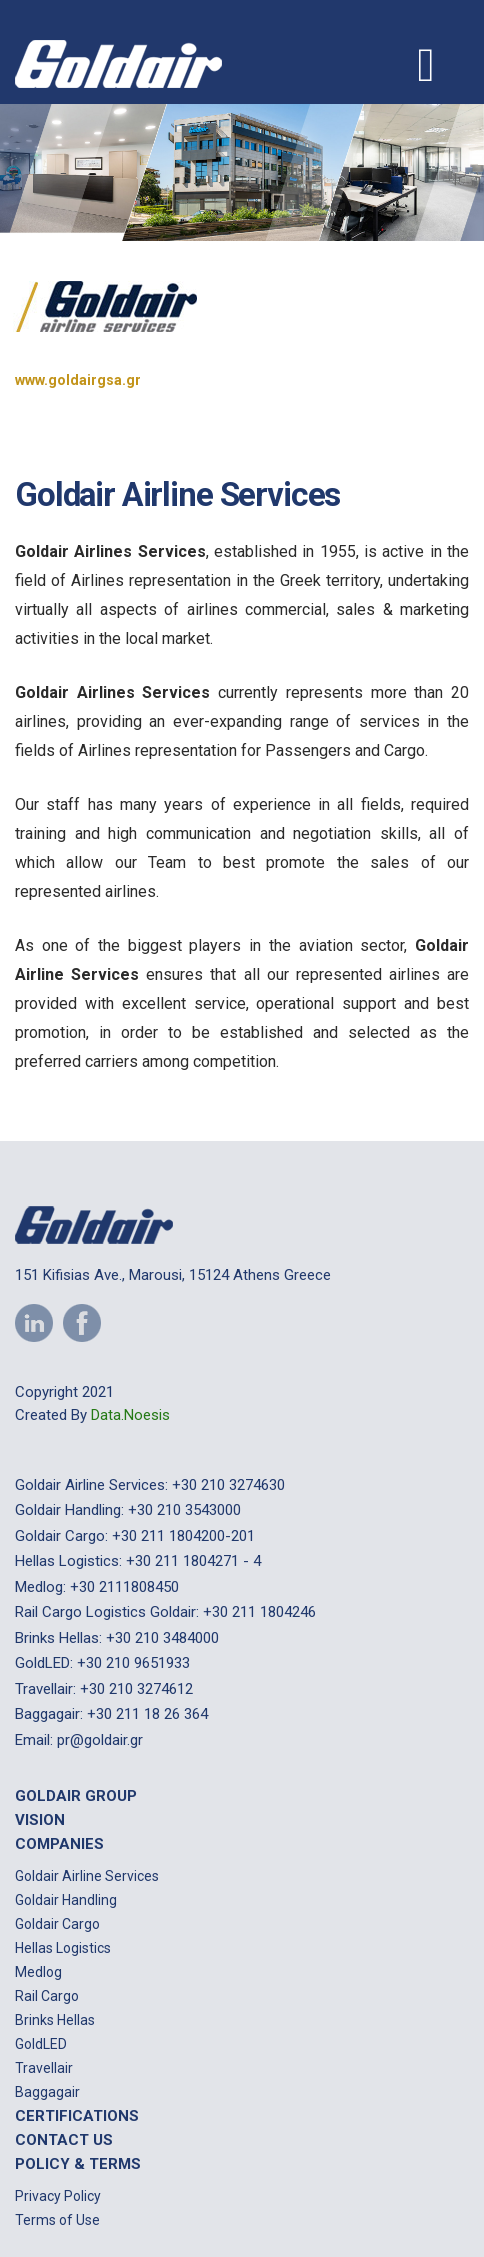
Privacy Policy (58, 2196)
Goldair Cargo (57, 1924)
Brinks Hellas (55, 2020)
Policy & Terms (78, 2164)
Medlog (38, 1972)
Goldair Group (76, 1796)
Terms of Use (57, 2220)
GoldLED (41, 2044)
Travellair (44, 2068)
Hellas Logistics (63, 1948)
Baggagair (47, 2092)
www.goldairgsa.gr (78, 380)
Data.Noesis (130, 1415)
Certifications (77, 2116)
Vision (40, 1820)
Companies (59, 1844)
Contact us (64, 2140)
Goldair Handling (66, 1900)
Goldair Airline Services (87, 1876)
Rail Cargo (47, 1996)
